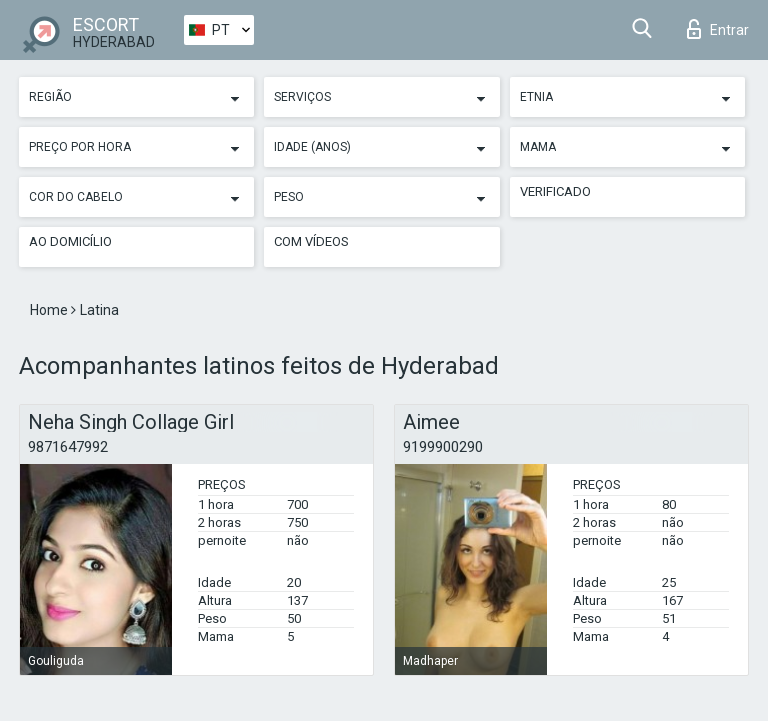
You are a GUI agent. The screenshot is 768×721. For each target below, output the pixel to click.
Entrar (718, 29)
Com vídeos (311, 241)
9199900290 (443, 447)
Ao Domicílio (70, 241)
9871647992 (68, 447)
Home (50, 310)
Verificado (555, 191)
